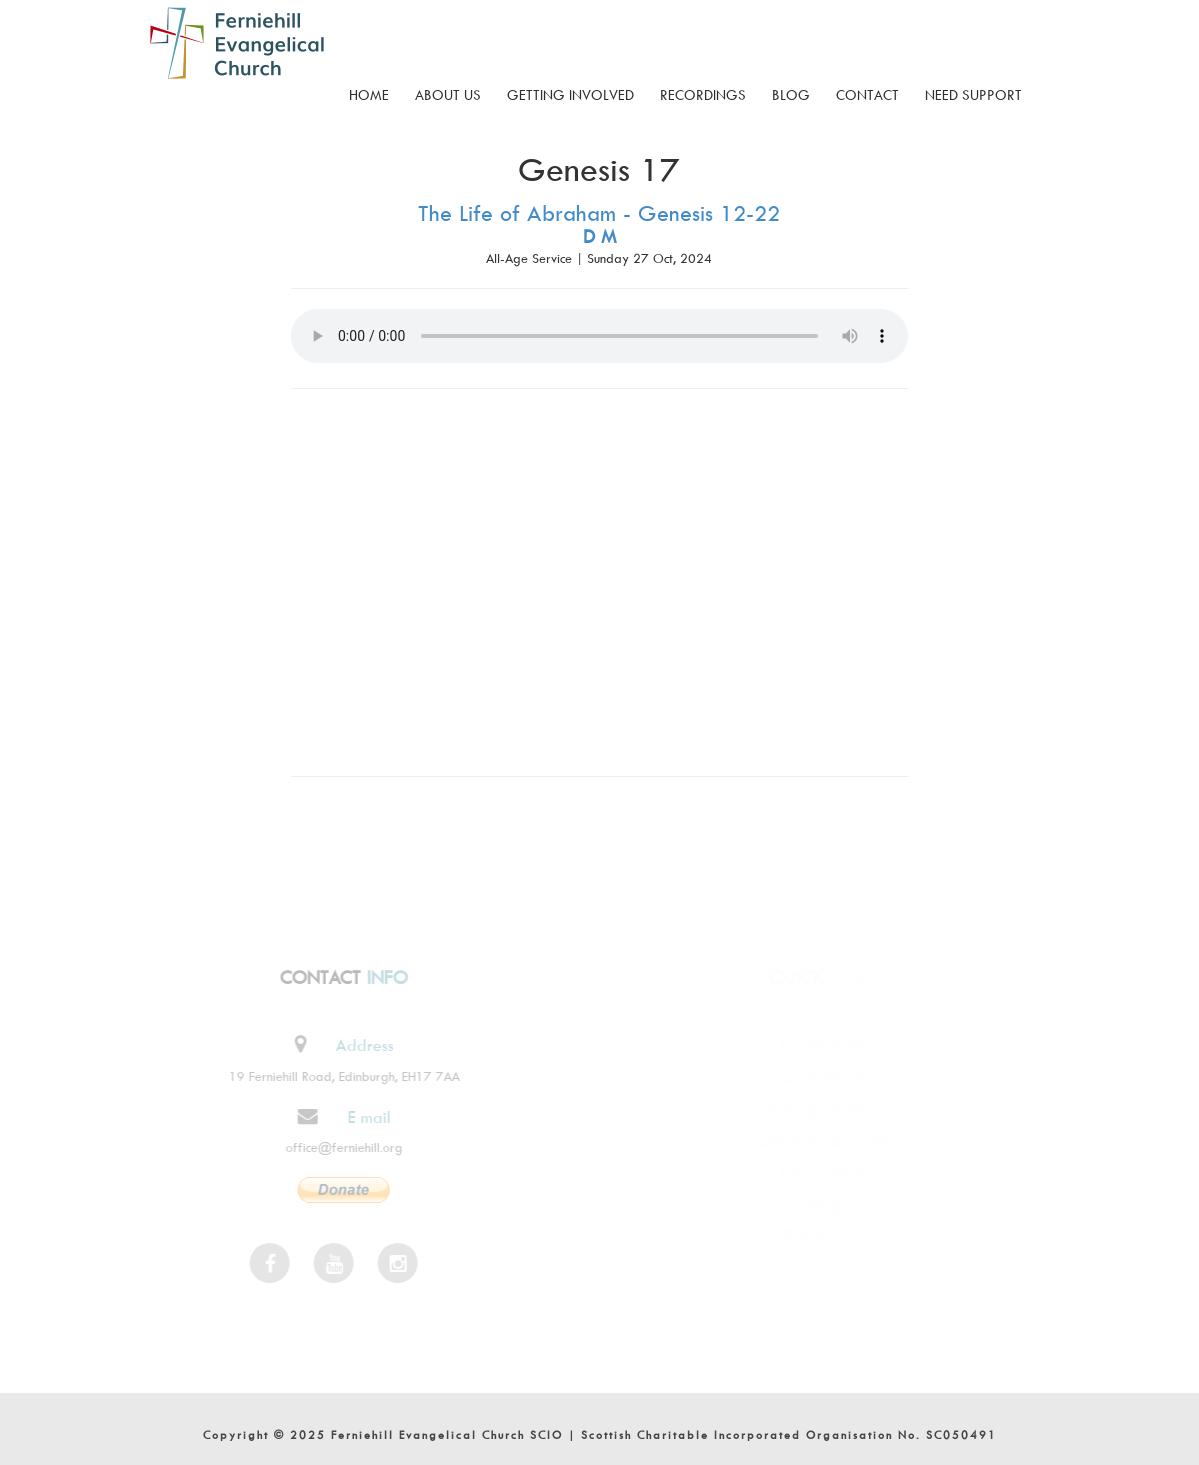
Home (369, 94)
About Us (448, 94)
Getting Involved (570, 94)
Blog (791, 94)
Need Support (973, 94)
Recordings (703, 94)
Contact (867, 94)
